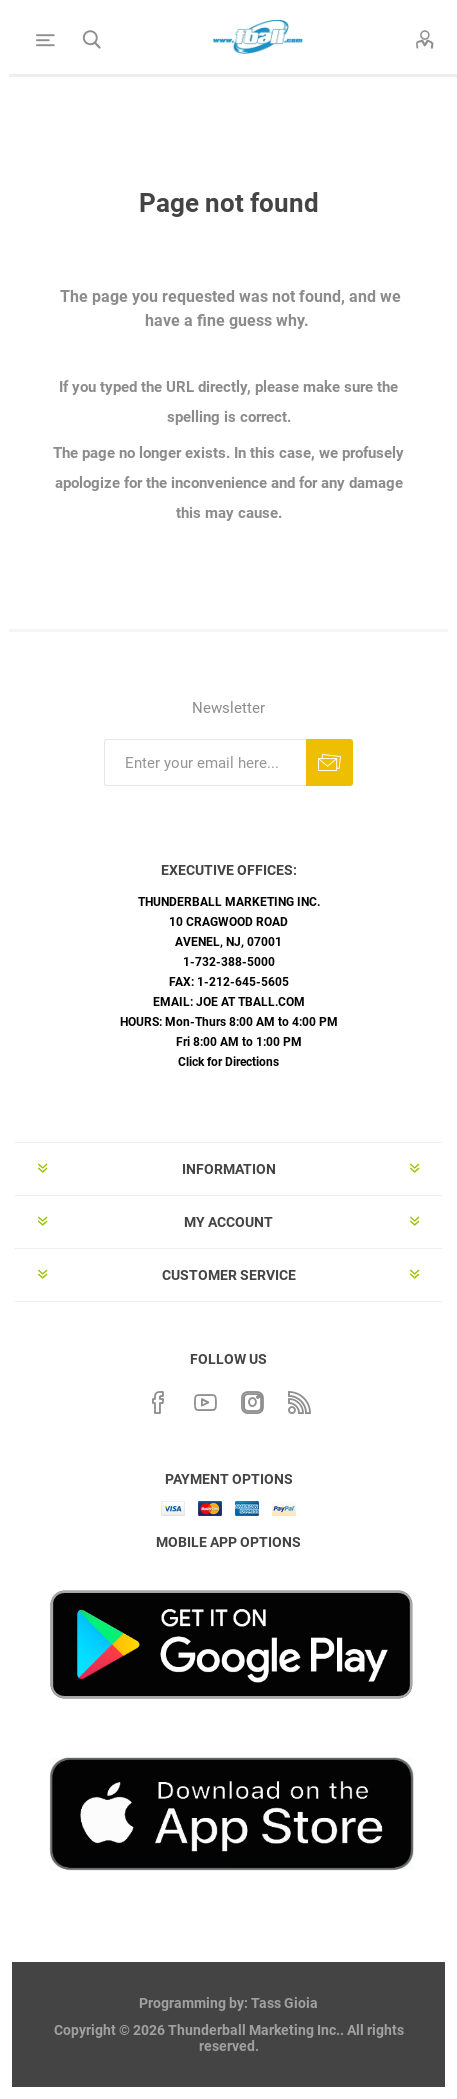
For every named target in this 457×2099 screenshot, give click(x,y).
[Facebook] (158, 1400)
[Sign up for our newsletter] (205, 762)
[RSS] (299, 1400)
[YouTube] (205, 1400)
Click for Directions (228, 1062)
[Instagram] (252, 1400)
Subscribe (329, 762)
